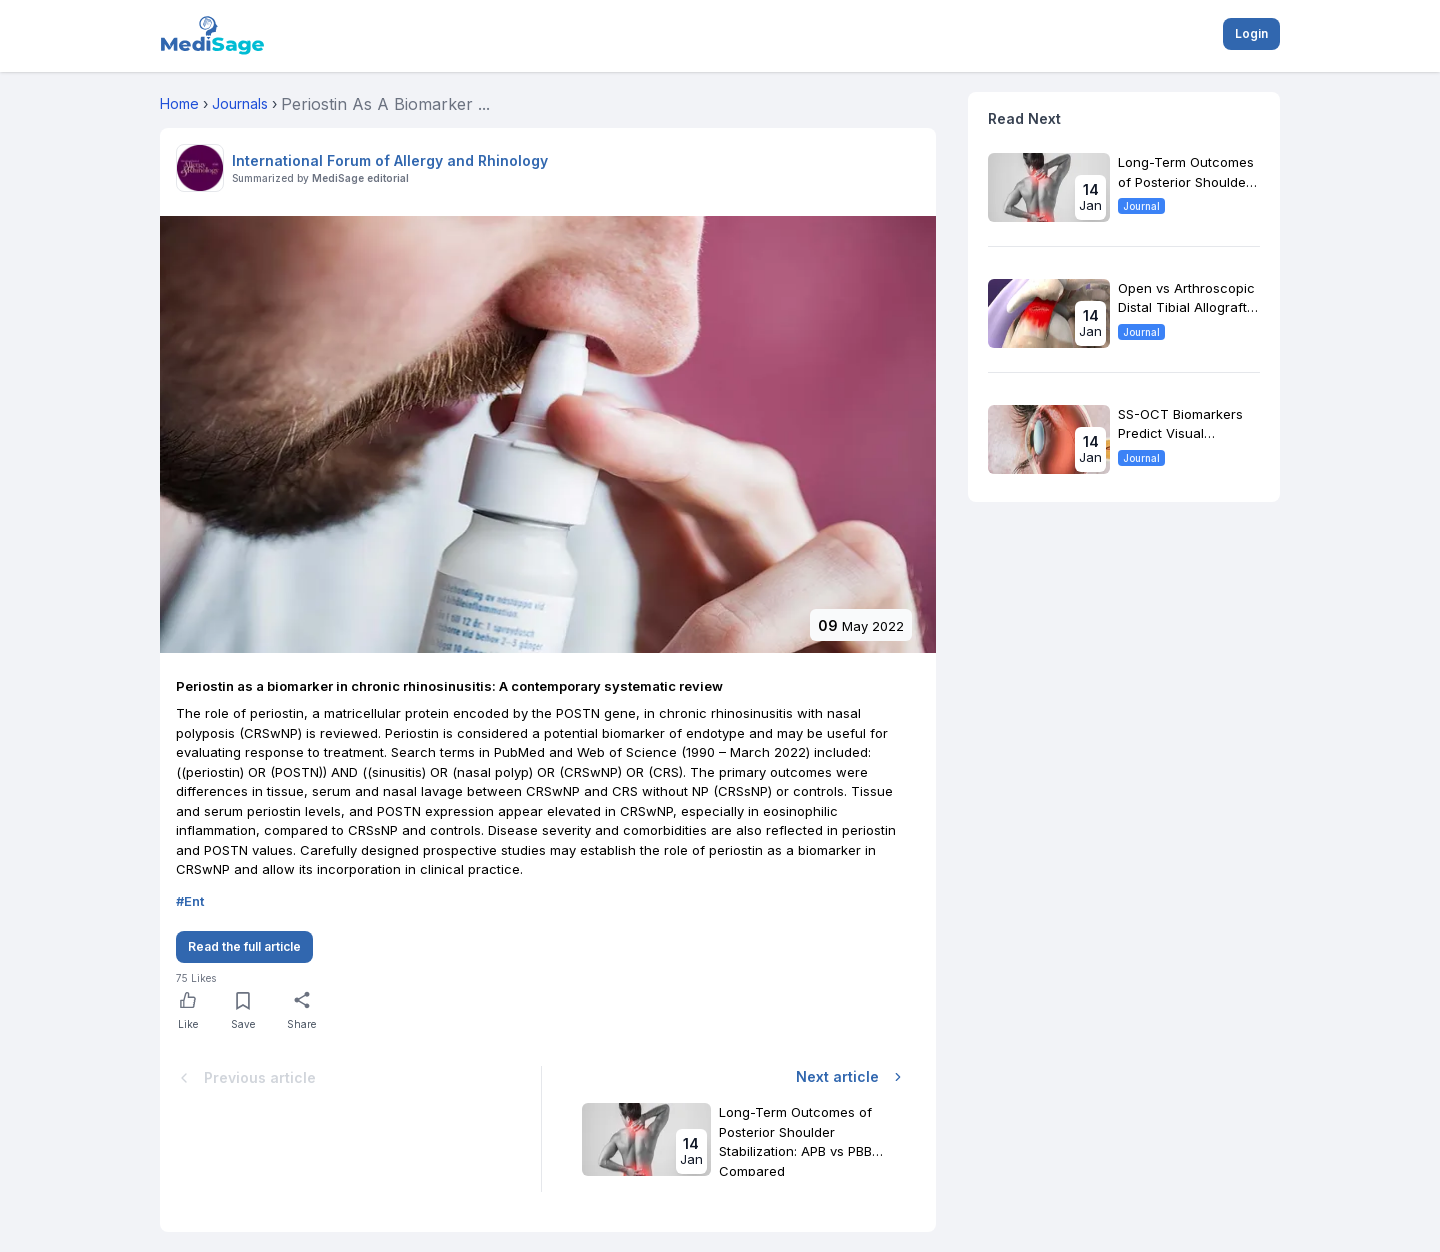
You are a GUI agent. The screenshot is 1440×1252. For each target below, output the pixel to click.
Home (179, 103)
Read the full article (244, 946)
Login (1251, 33)
